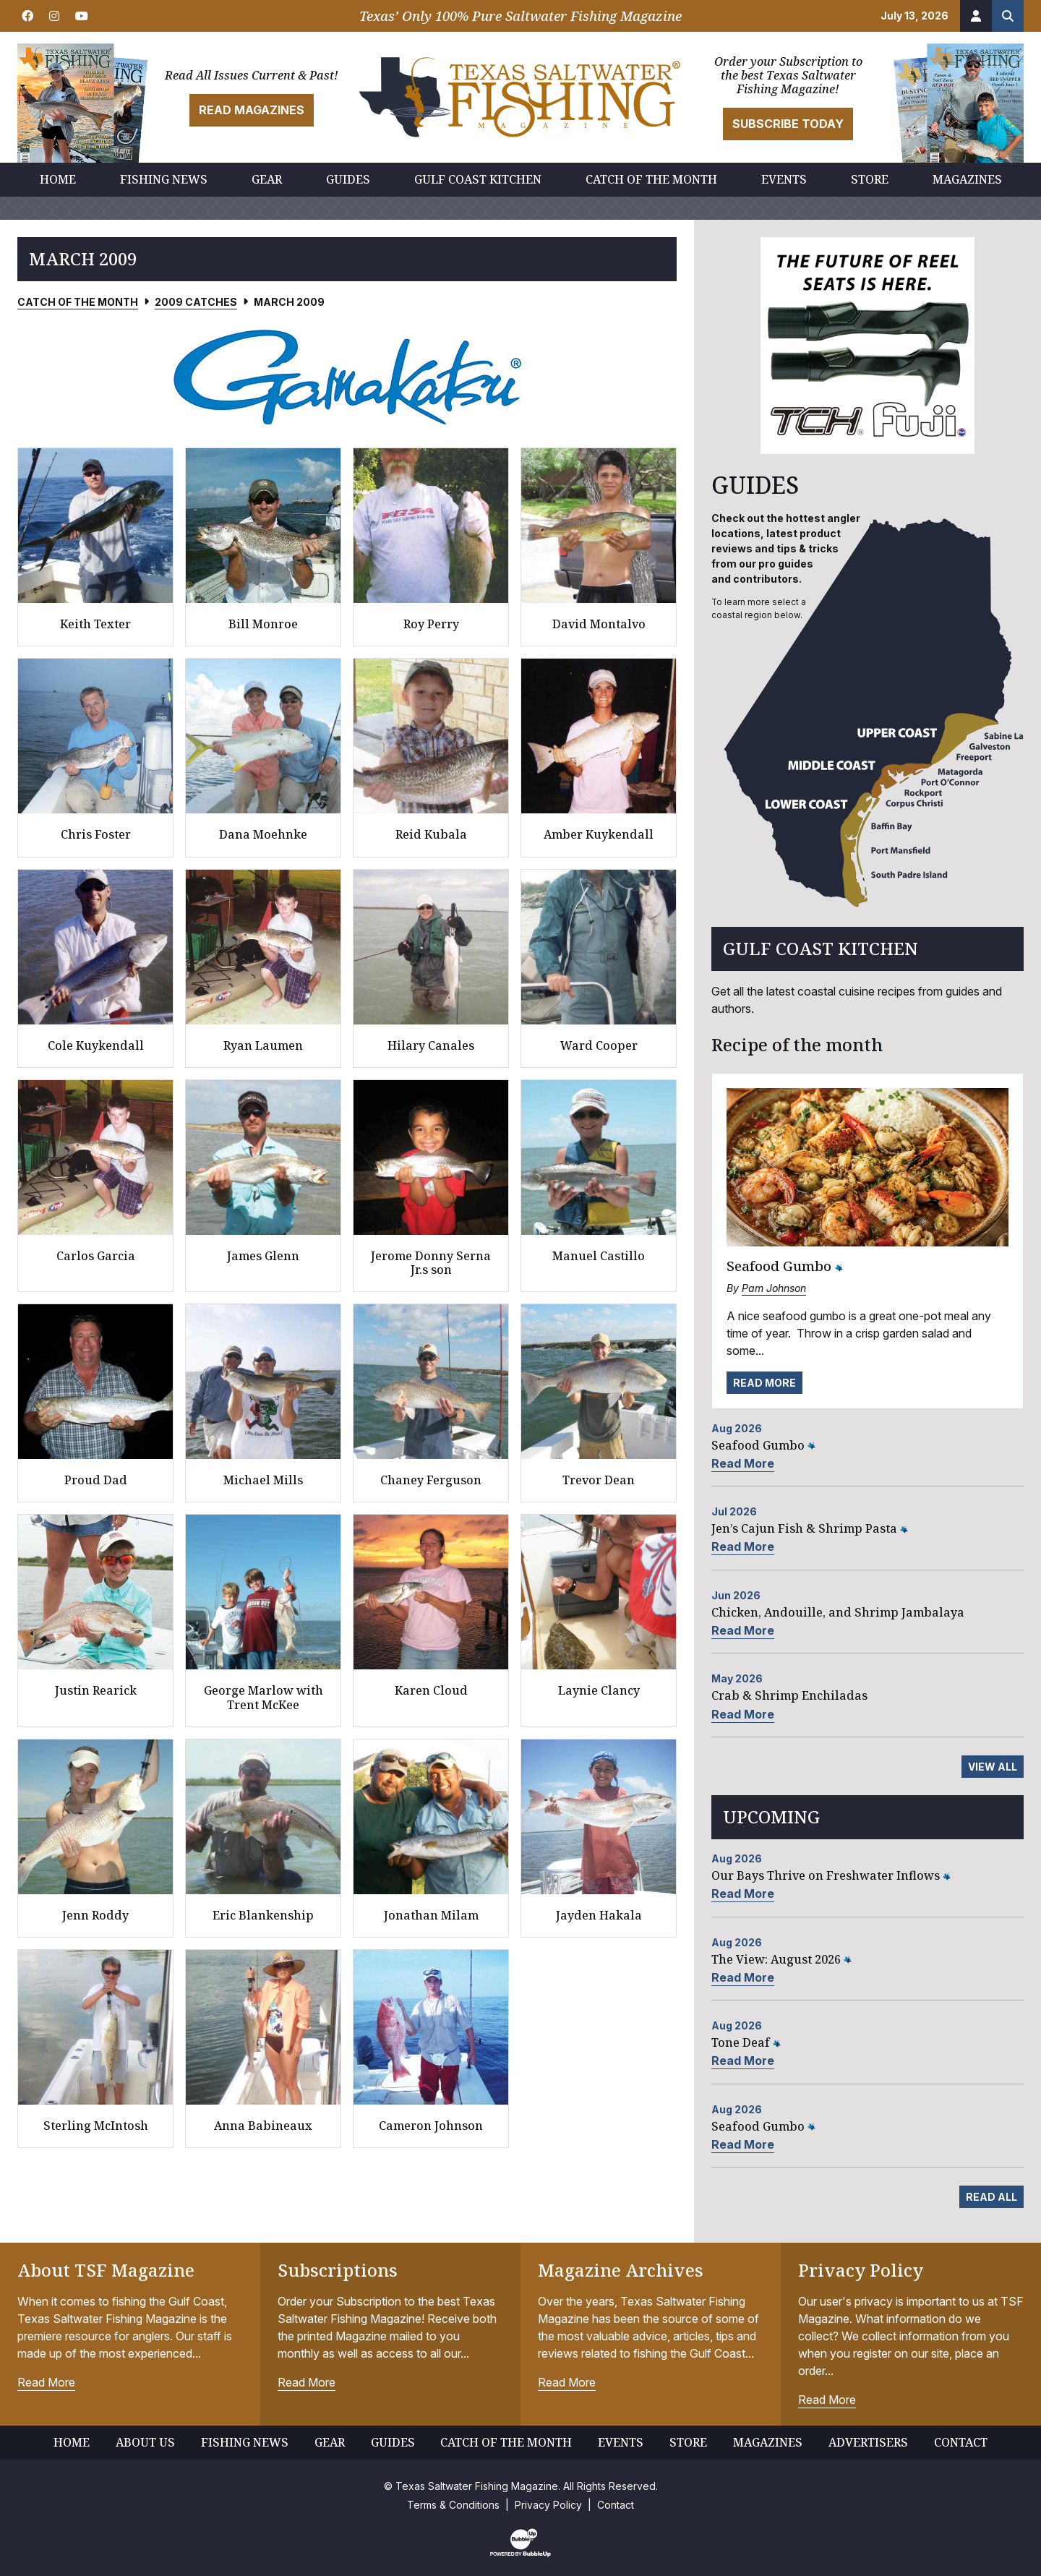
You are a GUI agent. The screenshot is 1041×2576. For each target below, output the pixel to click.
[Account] (976, 16)
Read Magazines (251, 110)
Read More (764, 1383)
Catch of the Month (77, 302)
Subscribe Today (788, 123)
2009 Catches (196, 302)
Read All (991, 2197)
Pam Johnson (774, 1288)
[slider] (347, 376)
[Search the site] (1008, 16)
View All (992, 1766)
